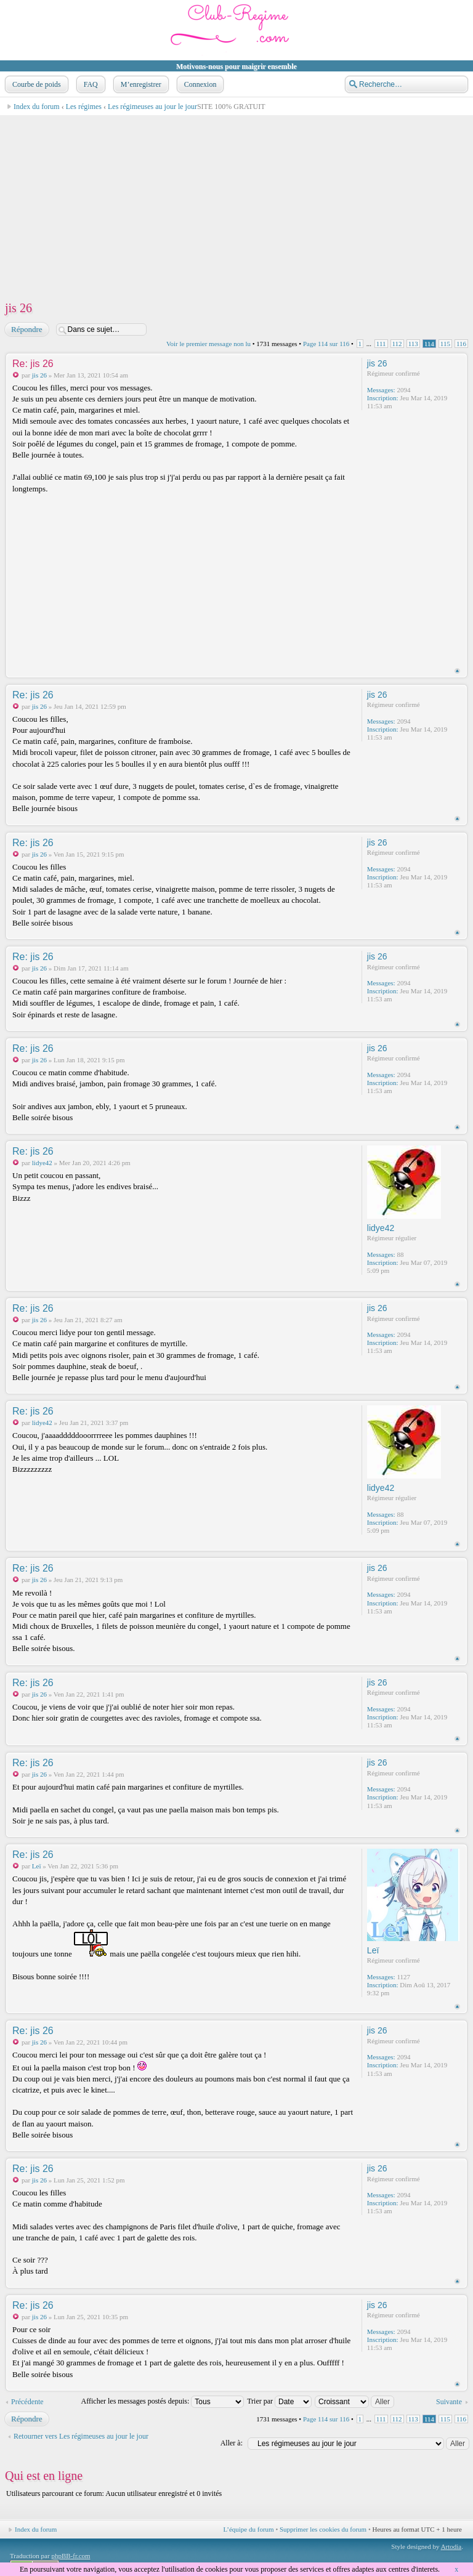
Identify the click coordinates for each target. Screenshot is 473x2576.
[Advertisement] (236, 202)
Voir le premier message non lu (208, 343)
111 (381, 343)
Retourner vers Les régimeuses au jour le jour (81, 2436)
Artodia (451, 2546)
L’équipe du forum (249, 2529)
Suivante (449, 2401)
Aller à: (231, 2443)
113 (413, 343)
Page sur (326, 343)
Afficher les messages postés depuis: (163, 2401)
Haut (457, 671)
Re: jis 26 (33, 363)
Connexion (199, 84)
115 (445, 343)
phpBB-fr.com (70, 2555)
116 (461, 343)
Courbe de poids (35, 84)
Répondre (26, 329)
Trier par (279, 2401)
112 (397, 343)
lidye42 (42, 1162)
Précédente (27, 2401)
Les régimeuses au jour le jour (152, 106)
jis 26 (18, 308)
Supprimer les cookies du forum (323, 2529)
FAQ (89, 84)
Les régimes (84, 106)
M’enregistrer (139, 84)
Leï (36, 1866)
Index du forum (37, 106)
